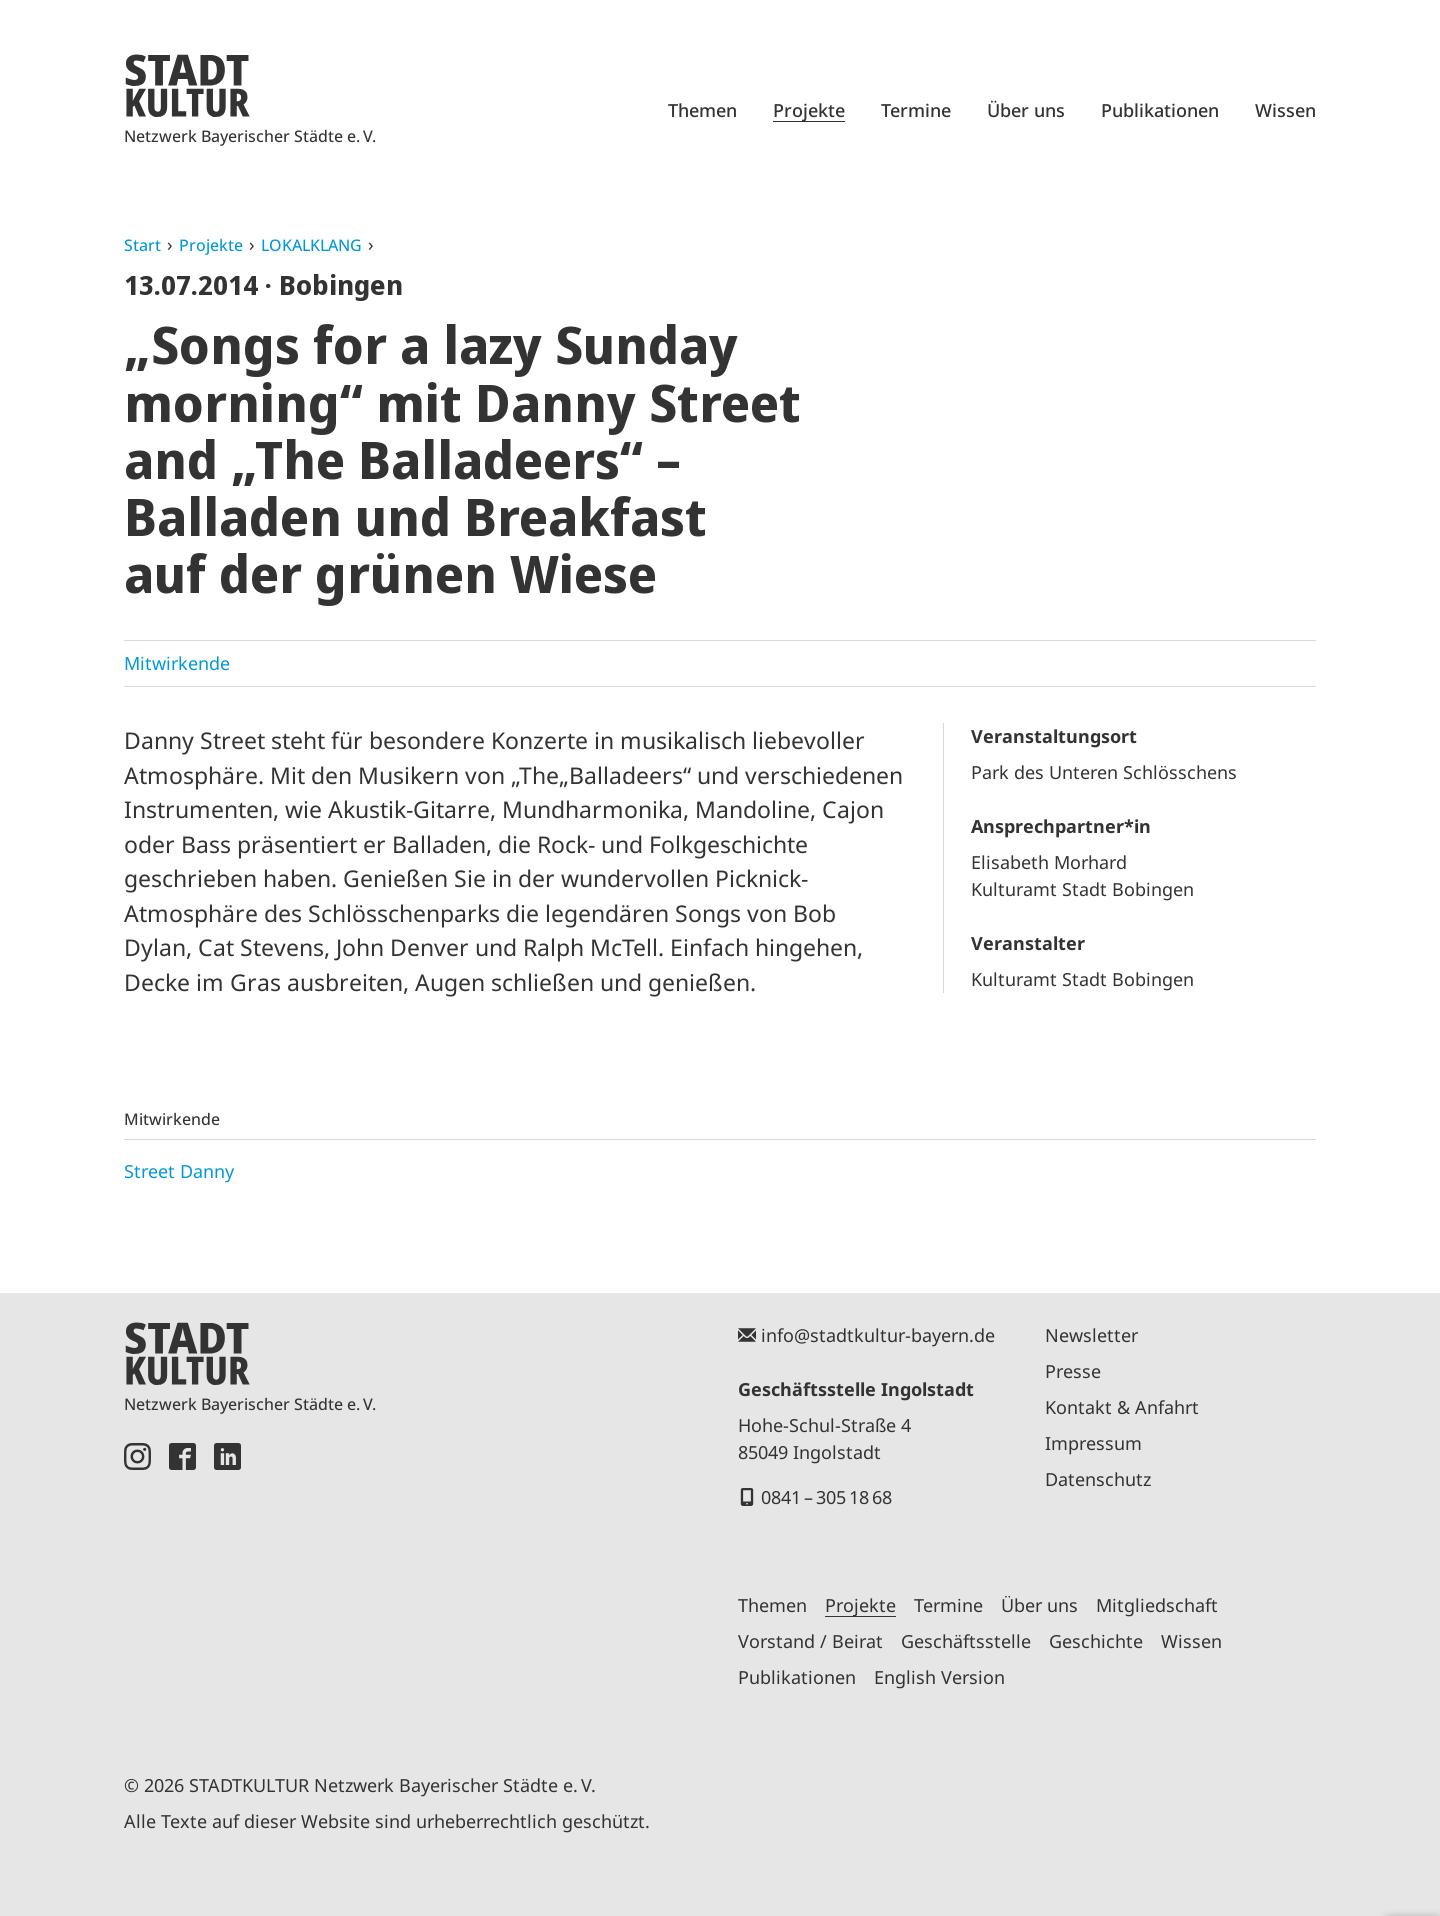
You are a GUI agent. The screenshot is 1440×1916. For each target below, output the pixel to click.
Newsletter (1091, 1335)
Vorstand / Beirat (810, 1641)
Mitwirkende (177, 663)
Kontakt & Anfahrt (1122, 1407)
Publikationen (1160, 110)
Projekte (809, 110)
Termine (916, 110)
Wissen (1285, 110)
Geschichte (1096, 1641)
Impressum (1093, 1443)
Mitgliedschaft (1157, 1605)
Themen (702, 110)
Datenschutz (1098, 1479)
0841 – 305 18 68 (826, 1497)
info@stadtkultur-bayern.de (878, 1335)
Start (142, 245)
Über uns (1026, 110)
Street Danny (179, 1171)
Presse (1073, 1371)
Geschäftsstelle (966, 1641)
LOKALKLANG (311, 245)
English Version (939, 1677)
